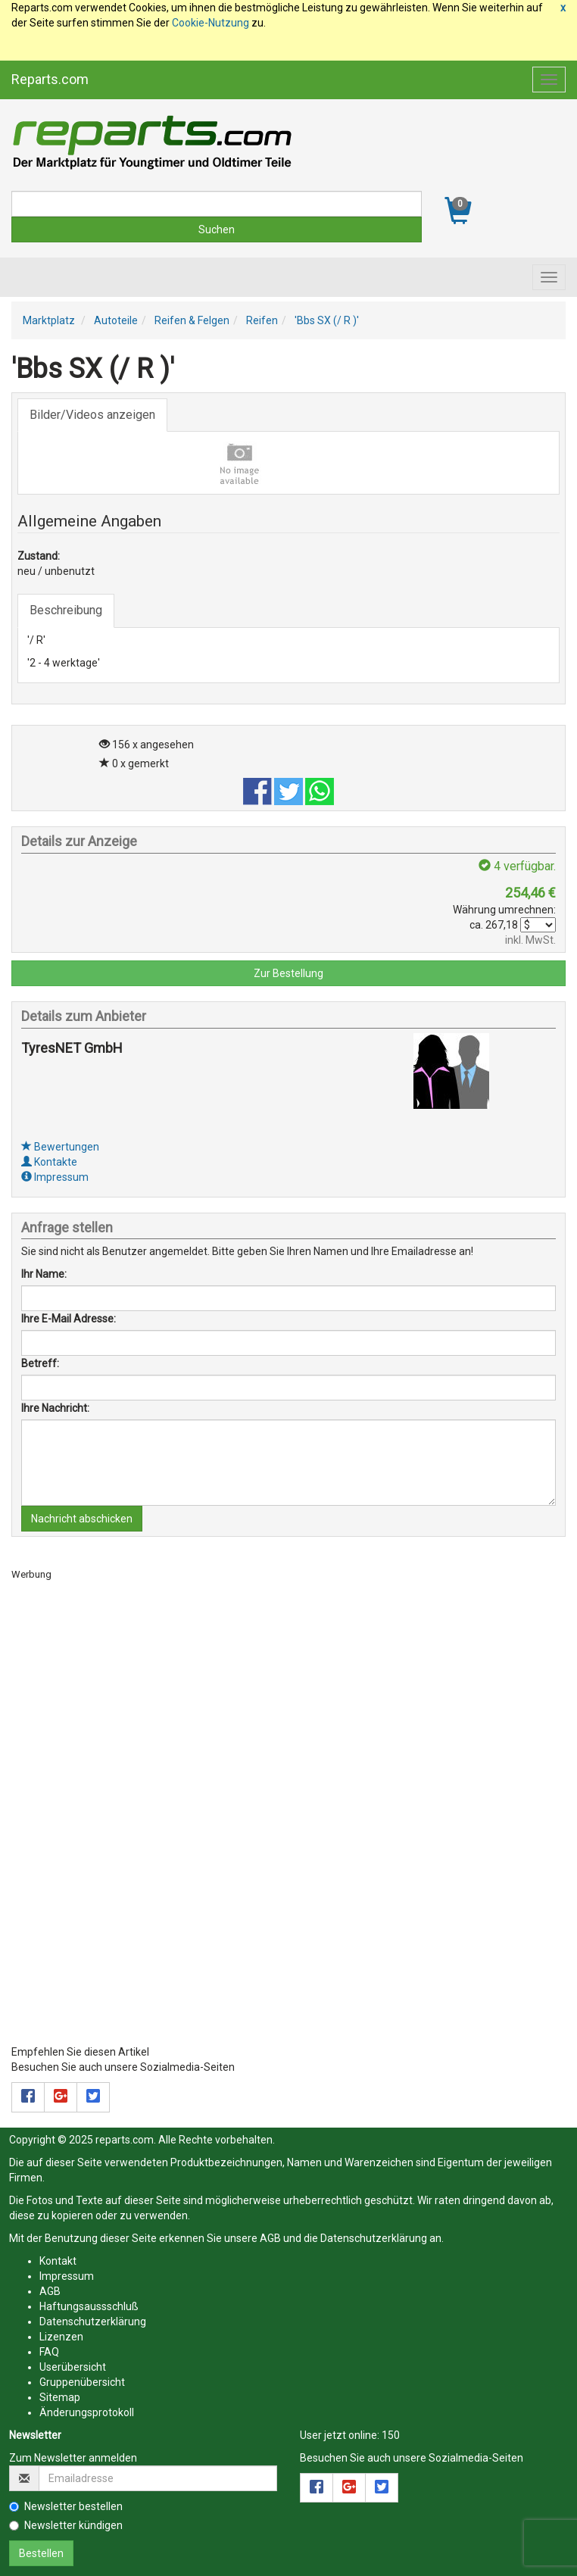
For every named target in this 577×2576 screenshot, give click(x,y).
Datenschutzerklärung (373, 2238)
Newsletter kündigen (66, 2525)
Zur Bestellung (288, 973)
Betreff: (40, 1363)
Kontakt (57, 2261)
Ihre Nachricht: (55, 1408)
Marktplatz (49, 320)
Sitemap (59, 2397)
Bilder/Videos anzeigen (92, 414)
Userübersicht (72, 2367)
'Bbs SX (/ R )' (327, 320)
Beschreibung (66, 610)
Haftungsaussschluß (89, 2306)
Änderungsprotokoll (86, 2412)
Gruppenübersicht (82, 2382)
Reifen (262, 320)
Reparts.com (50, 79)
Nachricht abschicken (82, 1519)
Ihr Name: (44, 1274)
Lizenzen (61, 2337)
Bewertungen (60, 1147)
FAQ (49, 2352)
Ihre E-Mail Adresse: (68, 1319)
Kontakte (49, 1162)
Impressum (55, 1177)
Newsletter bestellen (66, 2506)
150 (391, 2435)
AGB (270, 2238)
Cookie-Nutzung (210, 23)
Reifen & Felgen (191, 320)
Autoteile (116, 320)
